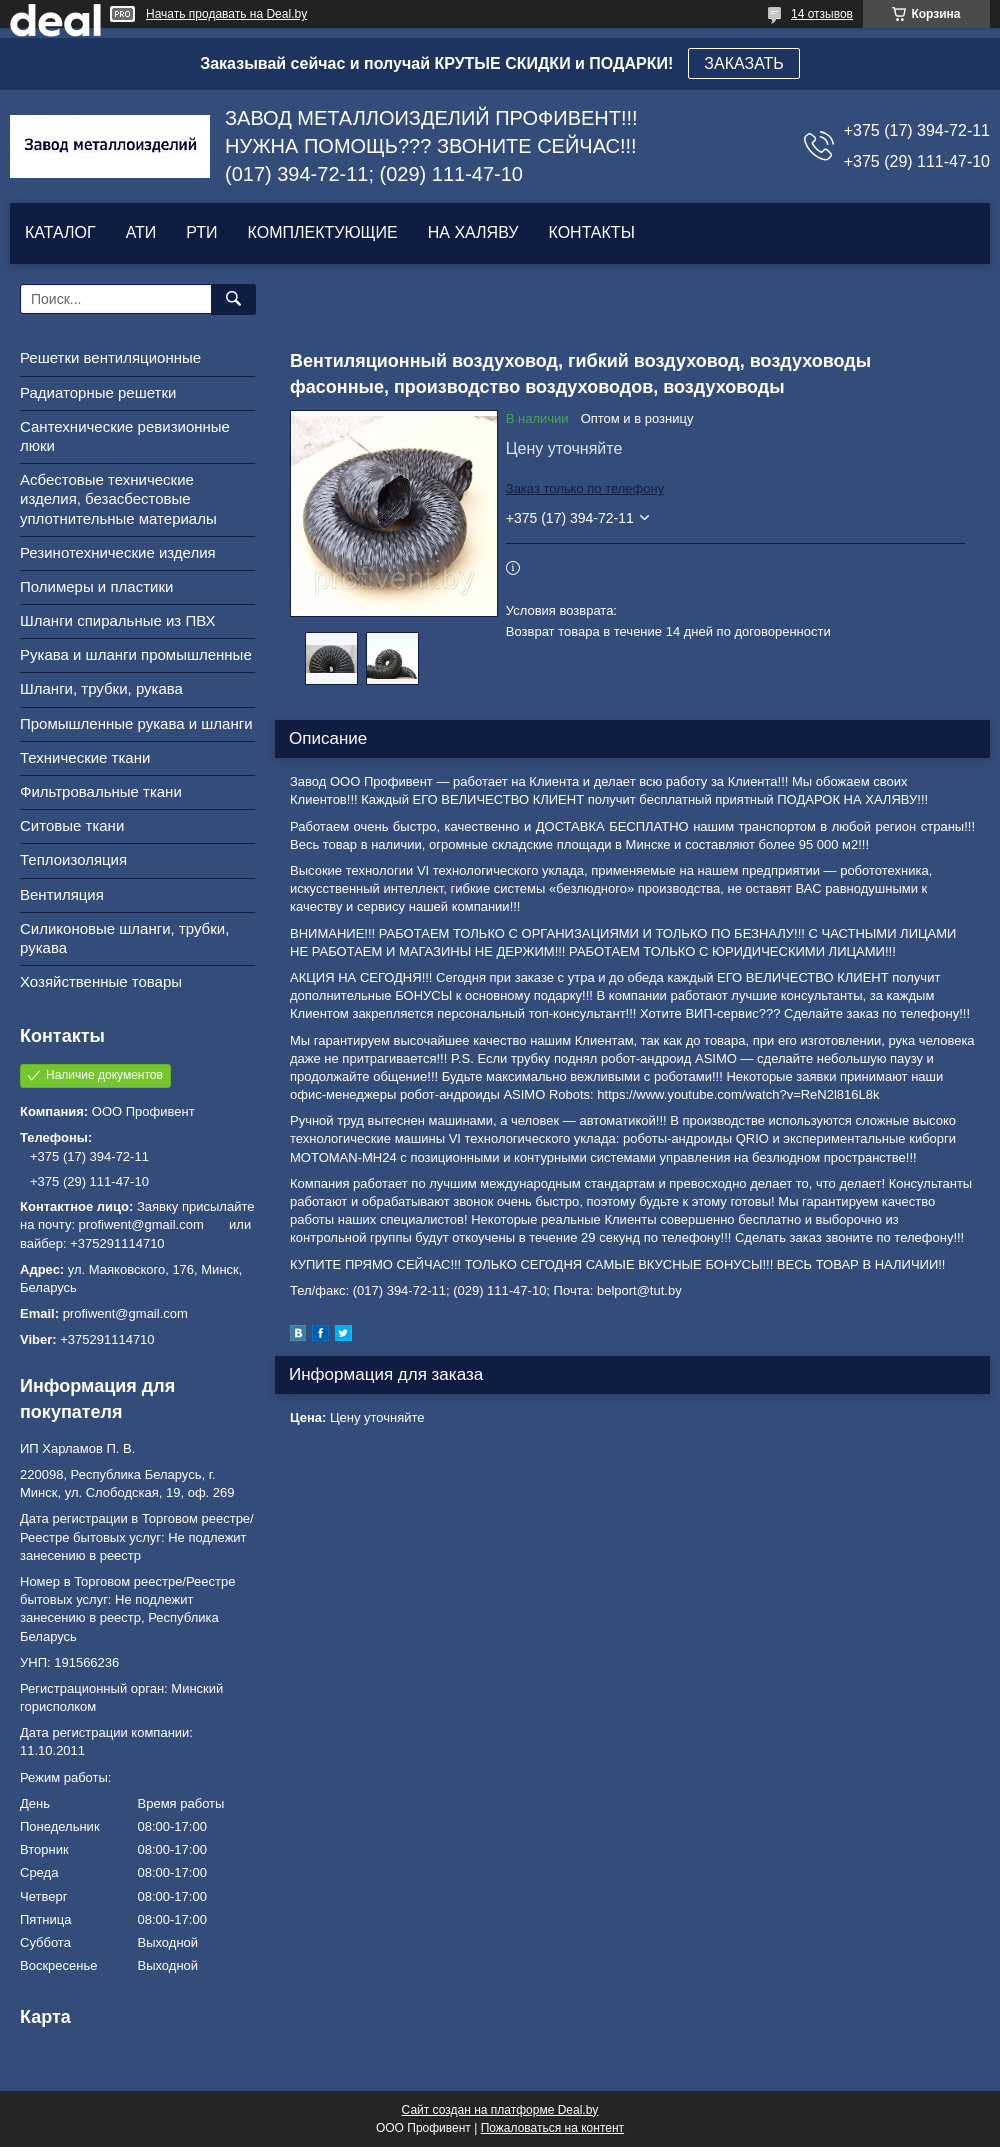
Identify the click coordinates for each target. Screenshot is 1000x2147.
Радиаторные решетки (98, 392)
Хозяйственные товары (101, 981)
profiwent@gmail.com (125, 1313)
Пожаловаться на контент (552, 2128)
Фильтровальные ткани (101, 791)
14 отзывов (822, 14)
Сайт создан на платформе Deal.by (500, 2110)
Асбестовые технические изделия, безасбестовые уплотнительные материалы (118, 498)
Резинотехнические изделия (118, 552)
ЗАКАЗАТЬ (744, 63)
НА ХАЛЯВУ (473, 232)
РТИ (201, 232)
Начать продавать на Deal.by (226, 14)
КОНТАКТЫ (591, 232)
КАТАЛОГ (60, 232)
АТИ (141, 232)
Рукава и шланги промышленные (136, 654)
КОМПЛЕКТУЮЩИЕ (323, 232)
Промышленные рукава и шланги (136, 723)
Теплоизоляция (73, 859)
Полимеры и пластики (96, 586)
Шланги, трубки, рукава (101, 688)
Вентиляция (62, 894)
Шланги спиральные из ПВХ (118, 620)
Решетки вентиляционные (110, 357)
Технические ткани (85, 757)
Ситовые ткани (72, 825)
